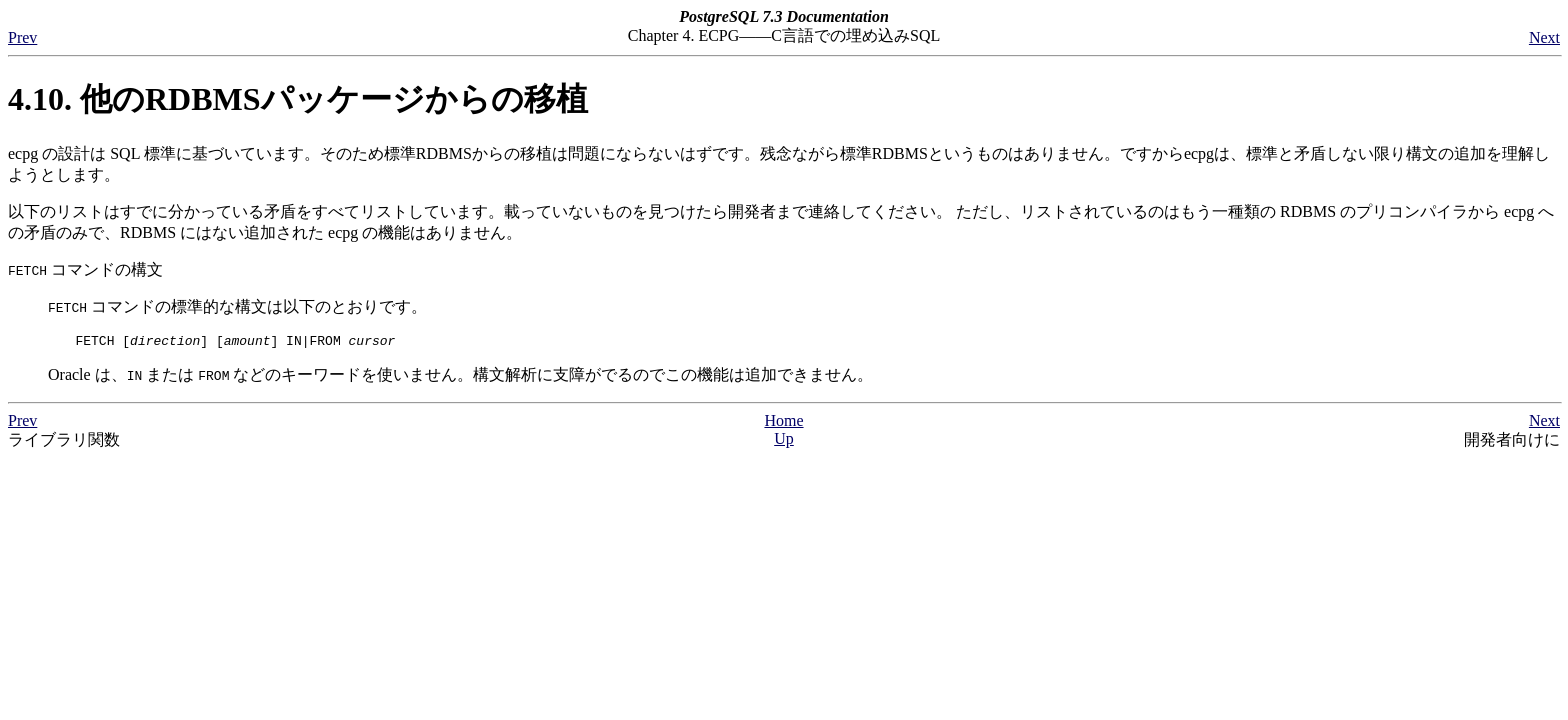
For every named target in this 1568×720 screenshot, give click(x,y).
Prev (22, 37)
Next (1544, 37)
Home (783, 423)
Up (784, 441)
